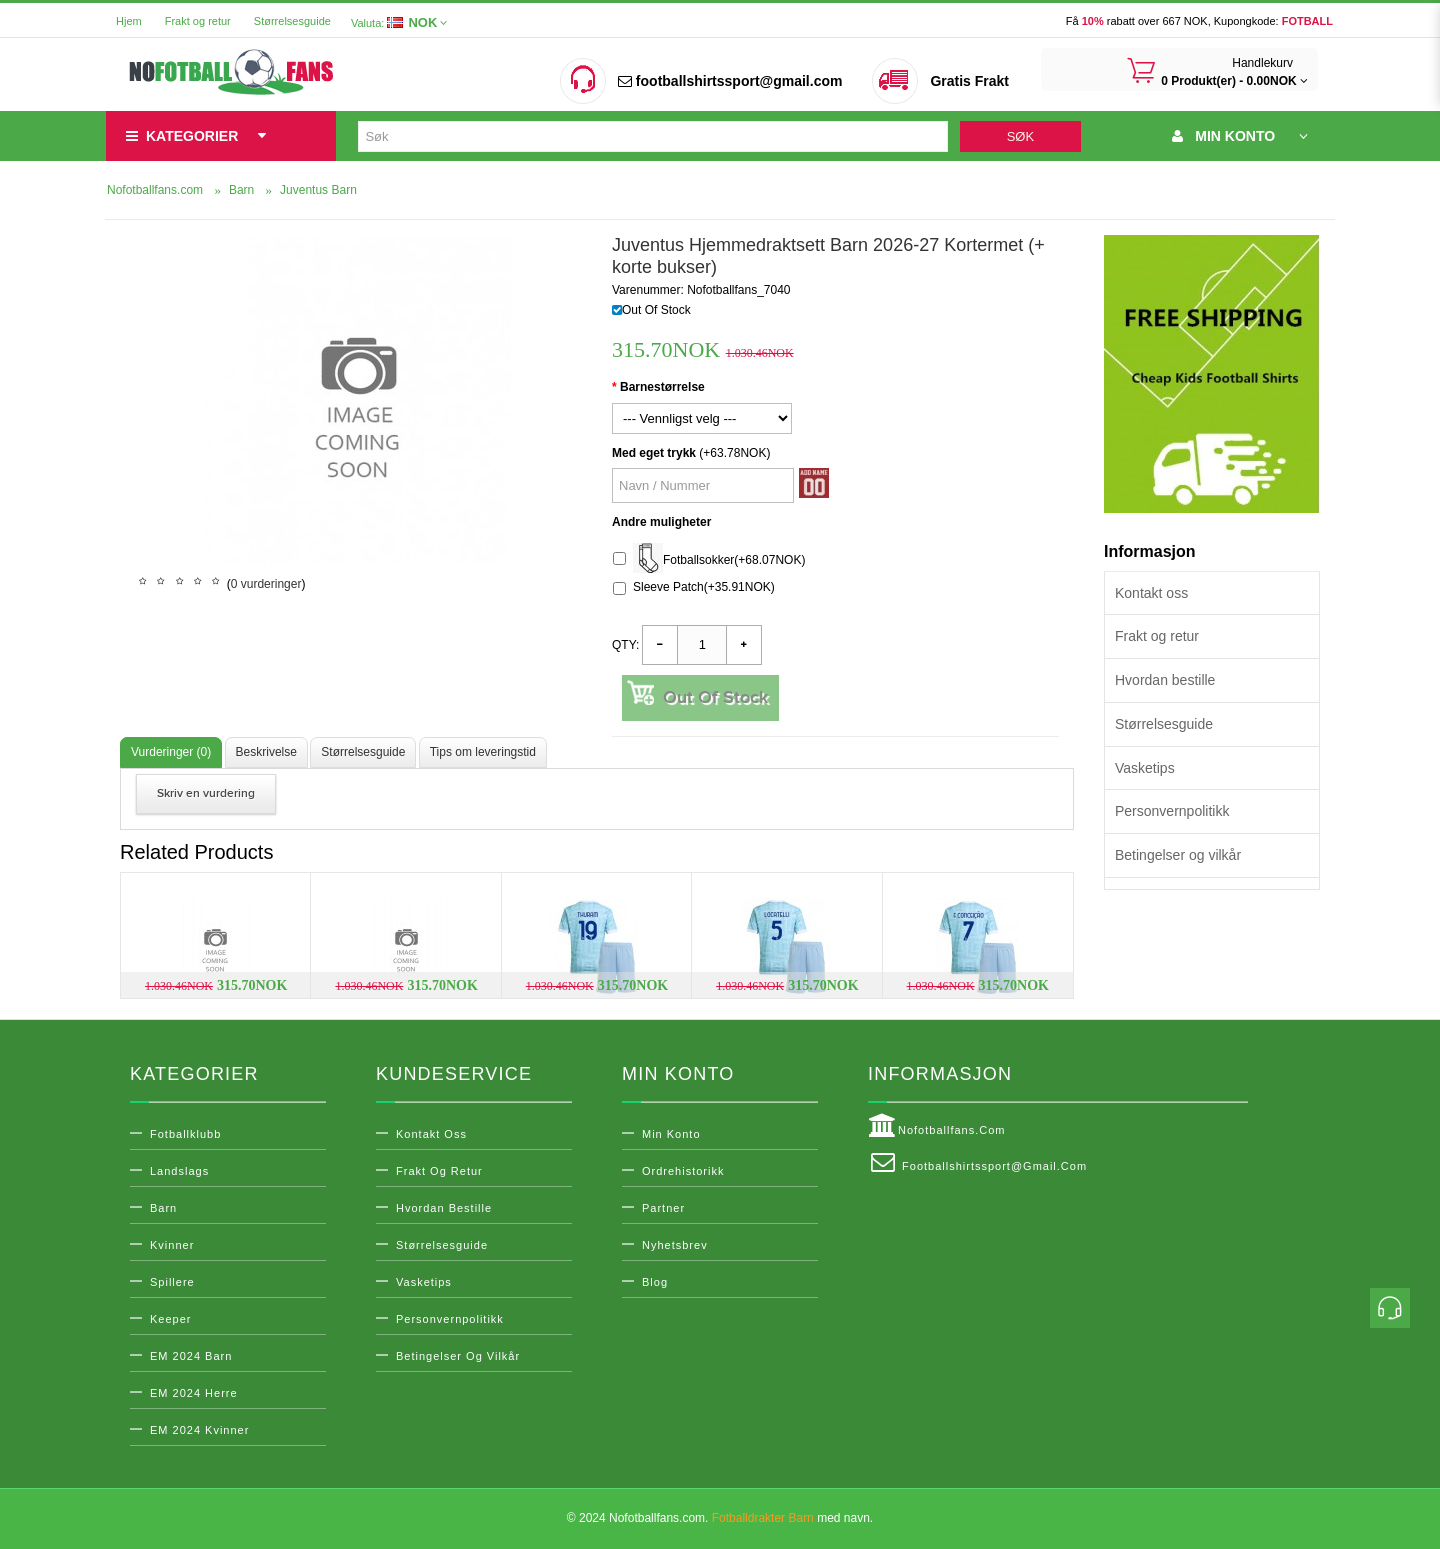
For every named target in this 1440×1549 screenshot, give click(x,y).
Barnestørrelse (662, 387)
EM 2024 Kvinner (199, 1430)
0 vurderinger (266, 584)
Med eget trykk (654, 453)
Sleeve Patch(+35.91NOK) (694, 587)
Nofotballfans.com (937, 1126)
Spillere (172, 1282)
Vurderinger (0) (171, 752)
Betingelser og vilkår (1178, 855)
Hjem (129, 21)
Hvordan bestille (1165, 680)
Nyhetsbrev (675, 1245)
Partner (663, 1208)
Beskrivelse (266, 752)
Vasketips (1145, 768)
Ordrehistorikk (683, 1171)
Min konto (671, 1134)
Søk (1020, 136)
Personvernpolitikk (1172, 811)
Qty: (625, 645)
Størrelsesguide (292, 21)
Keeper (170, 1319)
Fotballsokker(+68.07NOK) (709, 560)
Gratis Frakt (969, 81)
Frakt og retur (198, 21)
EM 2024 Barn (191, 1356)
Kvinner (172, 1245)
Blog (655, 1282)
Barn (163, 1208)
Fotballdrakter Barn (763, 1518)
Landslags (179, 1171)
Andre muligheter (661, 522)
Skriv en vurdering (206, 793)
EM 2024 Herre (194, 1393)
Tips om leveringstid (483, 752)
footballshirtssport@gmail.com (730, 81)
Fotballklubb (185, 1134)
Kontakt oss (1151, 593)
